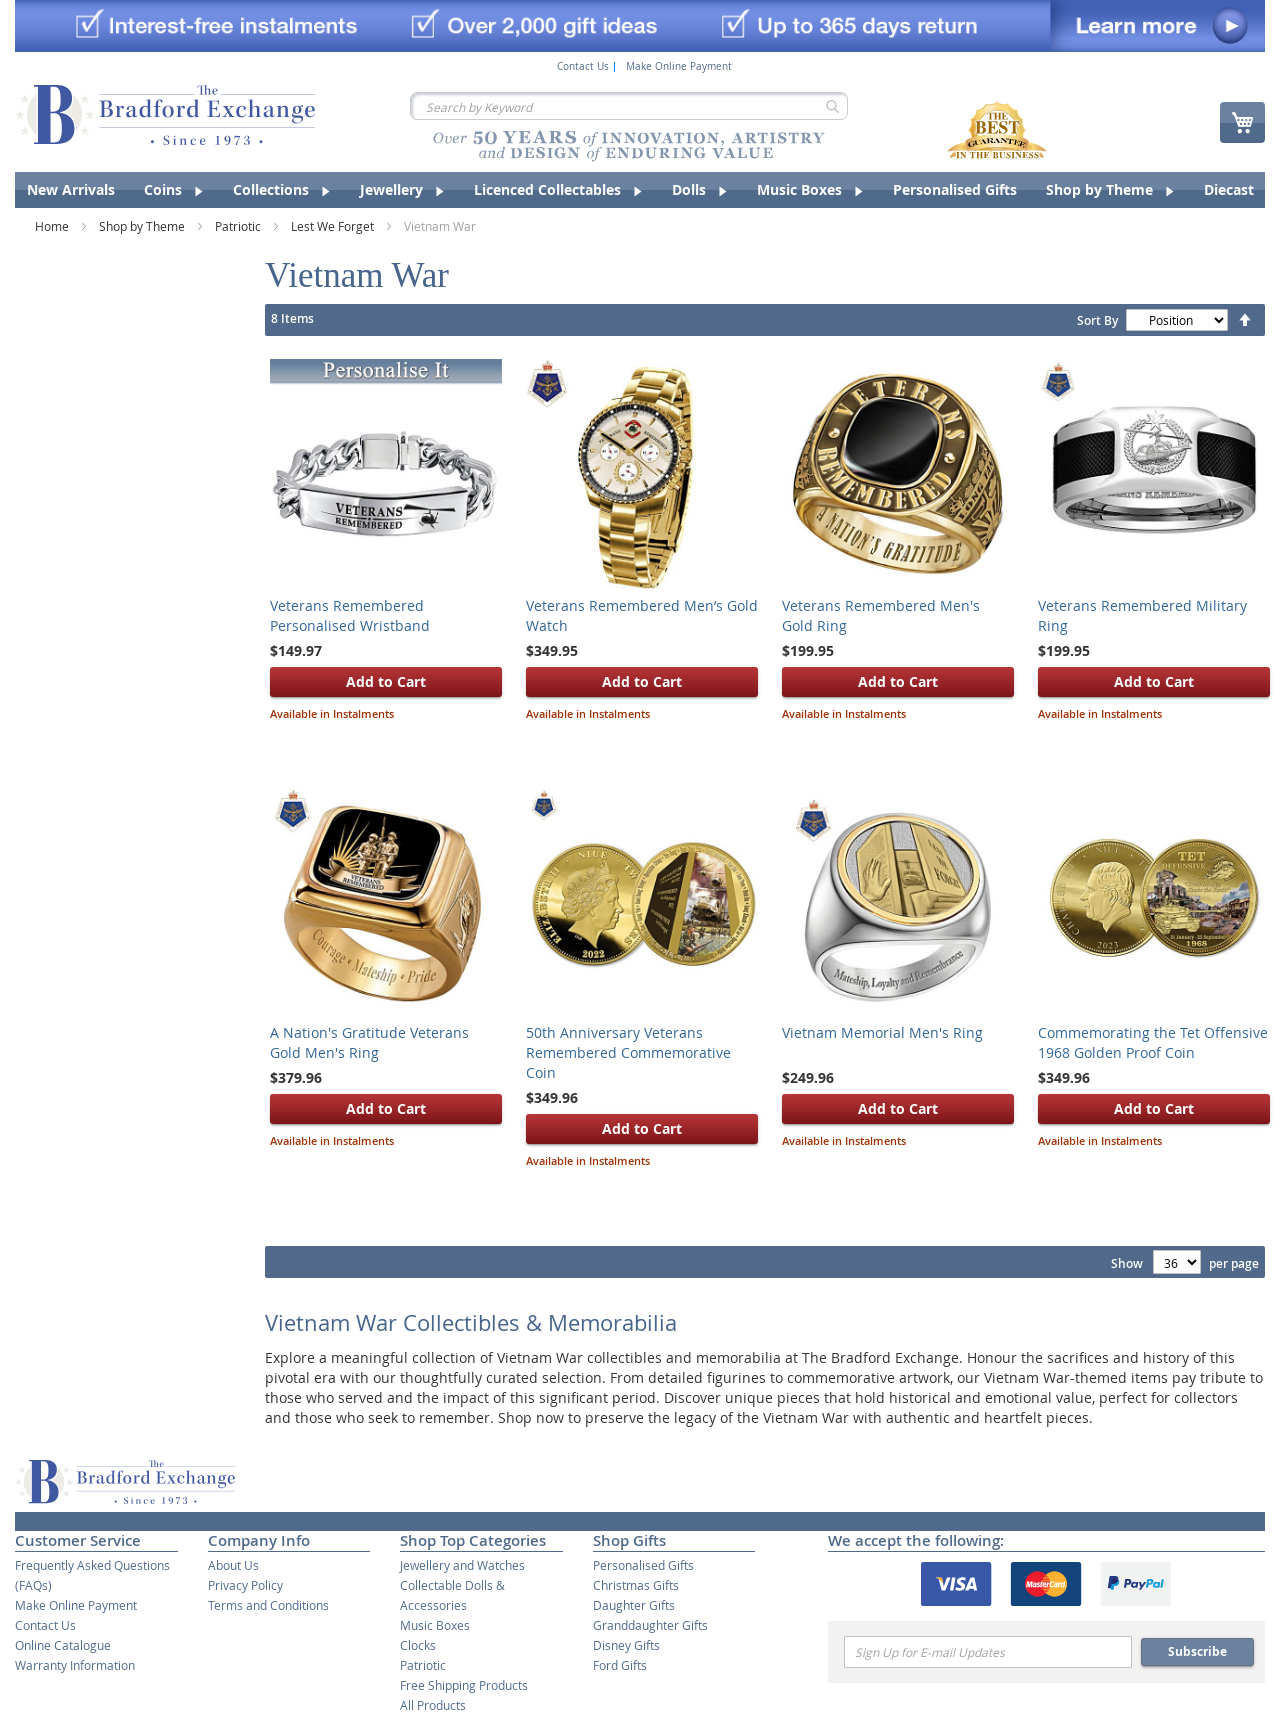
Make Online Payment (679, 67)
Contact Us (583, 67)
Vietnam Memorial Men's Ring (882, 1032)
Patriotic (239, 226)
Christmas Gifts (636, 1585)
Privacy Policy (245, 1585)
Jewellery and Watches (462, 1565)
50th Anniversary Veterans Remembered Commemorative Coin (628, 1052)
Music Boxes (435, 1625)
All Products (433, 1705)
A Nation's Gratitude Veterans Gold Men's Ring (369, 1042)
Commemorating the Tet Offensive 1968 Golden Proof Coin (1153, 1042)
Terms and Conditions (268, 1605)
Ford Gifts (620, 1665)
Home (53, 226)
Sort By (1097, 320)
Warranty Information (75, 1665)
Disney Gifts (626, 1645)
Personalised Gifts (643, 1565)
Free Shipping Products (464, 1685)
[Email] (988, 1652)
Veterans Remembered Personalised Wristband (350, 615)
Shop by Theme (143, 226)
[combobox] (629, 106)
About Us (233, 1565)
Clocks (418, 1645)
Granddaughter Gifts (650, 1625)
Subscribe (1197, 1651)
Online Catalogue (63, 1645)
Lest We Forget (334, 226)
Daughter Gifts (634, 1605)
